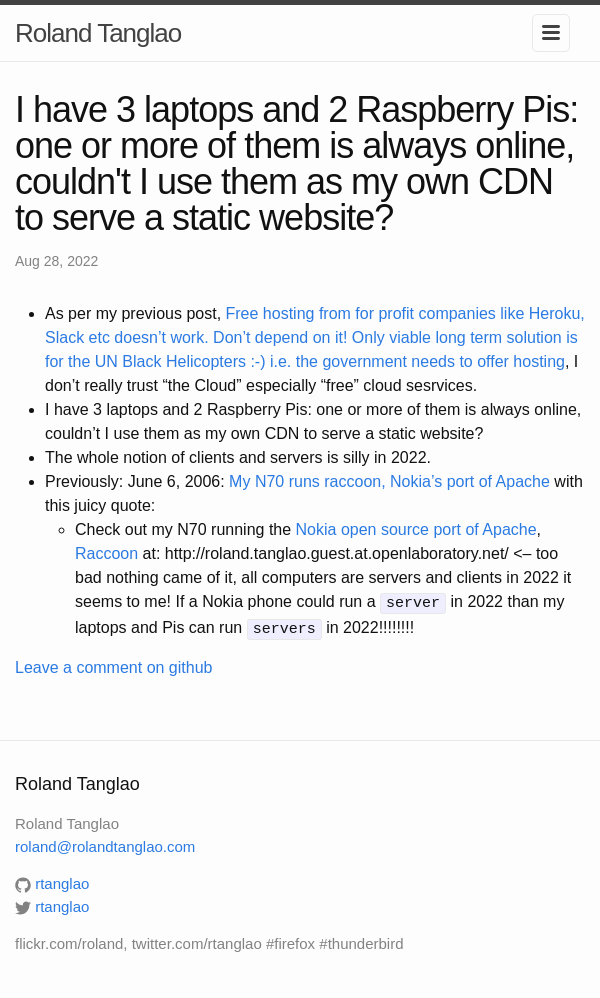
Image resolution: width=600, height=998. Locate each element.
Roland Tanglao (98, 33)
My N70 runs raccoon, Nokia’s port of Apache (389, 481)
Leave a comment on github (113, 664)
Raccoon (106, 553)
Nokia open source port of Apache (416, 529)
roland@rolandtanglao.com (105, 843)
